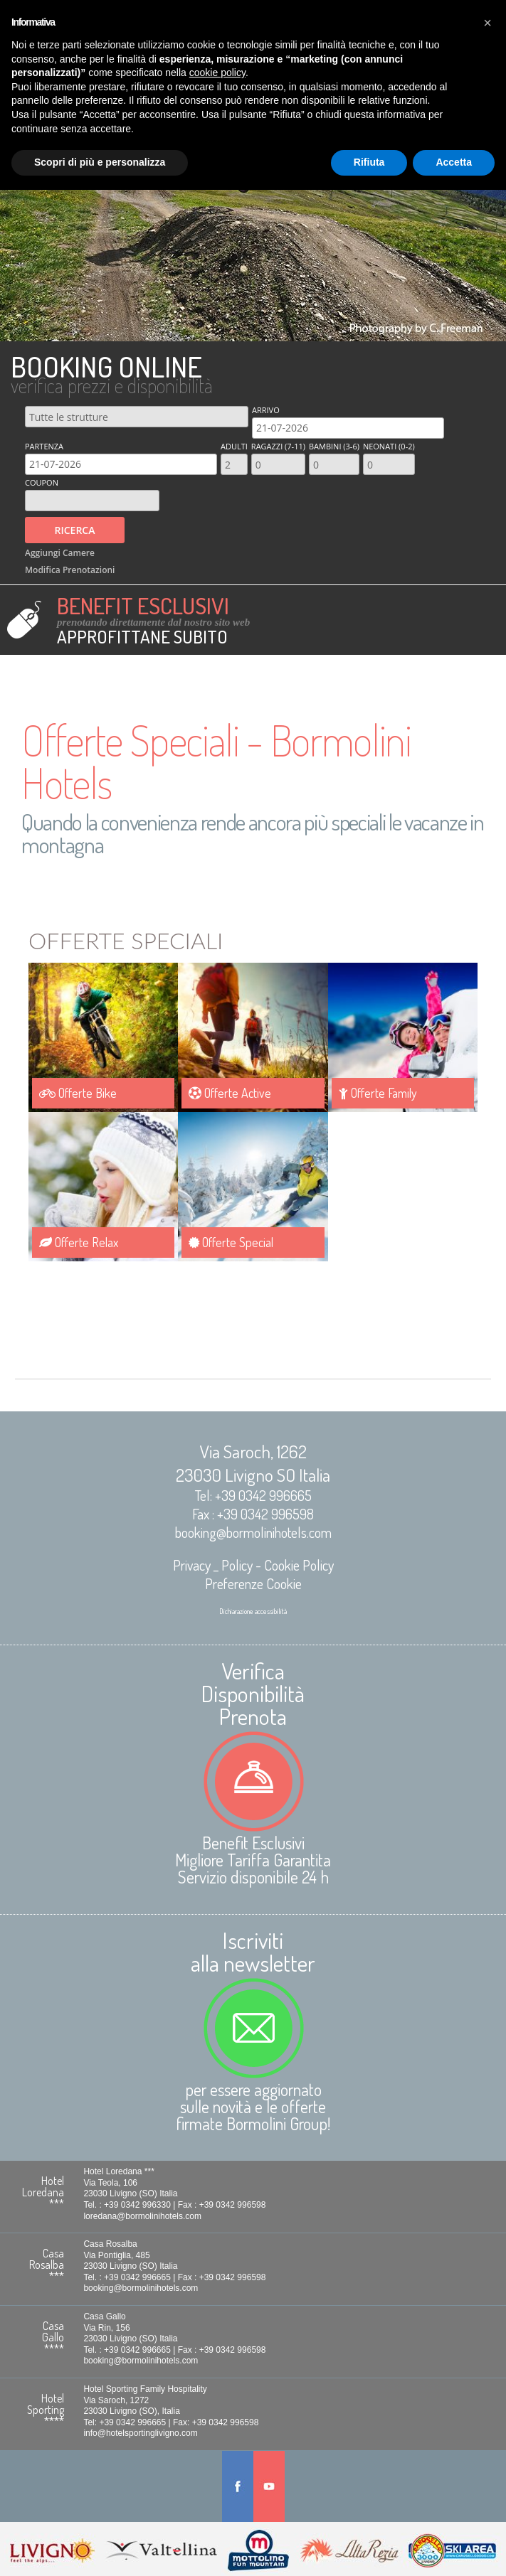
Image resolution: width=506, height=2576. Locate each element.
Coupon (41, 482)
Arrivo (266, 410)
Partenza (44, 446)
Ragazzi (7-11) (278, 446)
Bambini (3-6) (334, 446)
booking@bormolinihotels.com (253, 1532)
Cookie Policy (299, 1565)
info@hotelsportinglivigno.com (142, 2433)
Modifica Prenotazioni (70, 564)
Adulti (234, 446)
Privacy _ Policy (213, 1565)
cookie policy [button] (217, 72)
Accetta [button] (454, 162)
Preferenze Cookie (253, 1583)
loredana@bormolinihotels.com (144, 2218)
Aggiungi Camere (60, 550)
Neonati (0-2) (389, 446)
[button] (487, 22)
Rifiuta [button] (369, 162)
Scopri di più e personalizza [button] (99, 162)
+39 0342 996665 (263, 1495)
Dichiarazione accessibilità (253, 1611)
